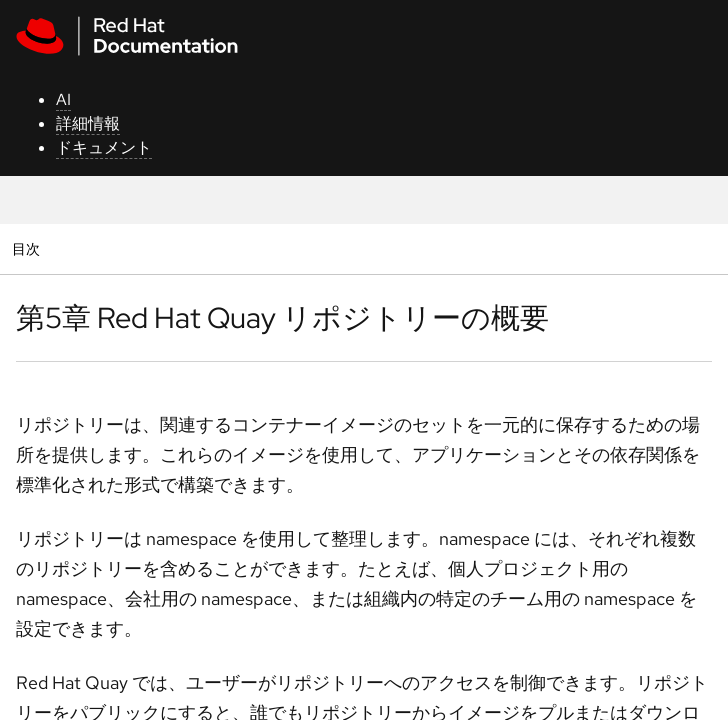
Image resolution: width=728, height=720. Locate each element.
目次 (28, 248)
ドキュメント (104, 147)
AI (63, 99)
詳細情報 (88, 123)
